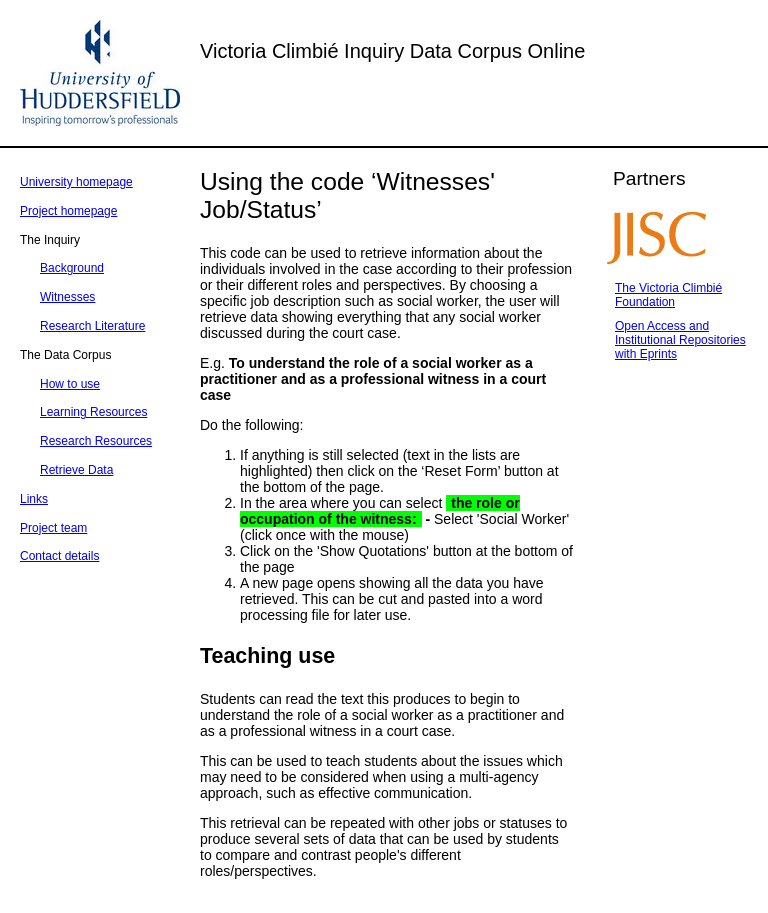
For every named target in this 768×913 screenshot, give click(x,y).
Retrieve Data (76, 470)
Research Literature (92, 326)
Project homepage (68, 211)
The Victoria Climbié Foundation (668, 295)
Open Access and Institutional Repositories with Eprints (680, 340)
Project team (53, 528)
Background (72, 268)
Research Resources (96, 441)
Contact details (59, 556)
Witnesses (67, 297)
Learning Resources (93, 412)
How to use (70, 384)
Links (34, 499)
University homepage (76, 182)
